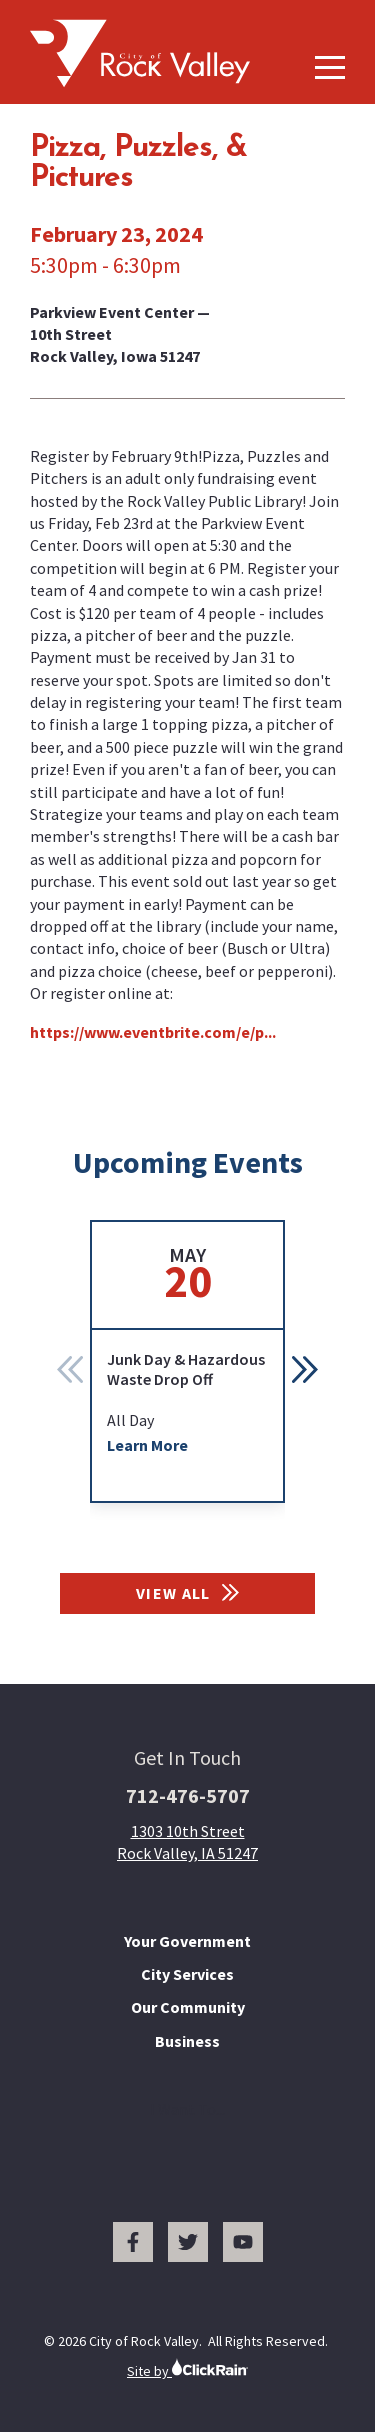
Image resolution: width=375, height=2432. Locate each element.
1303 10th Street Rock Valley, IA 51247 (187, 1842)
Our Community (188, 2007)
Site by (187, 2368)
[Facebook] (133, 2242)
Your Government (187, 1941)
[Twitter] (188, 2242)
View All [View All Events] (187, 1593)
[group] (187, 1361)
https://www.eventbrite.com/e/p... (153, 1032)
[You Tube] (243, 2242)
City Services (187, 1974)
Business (187, 2041)
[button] (305, 1369)
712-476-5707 (188, 1795)
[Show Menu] (330, 67)
